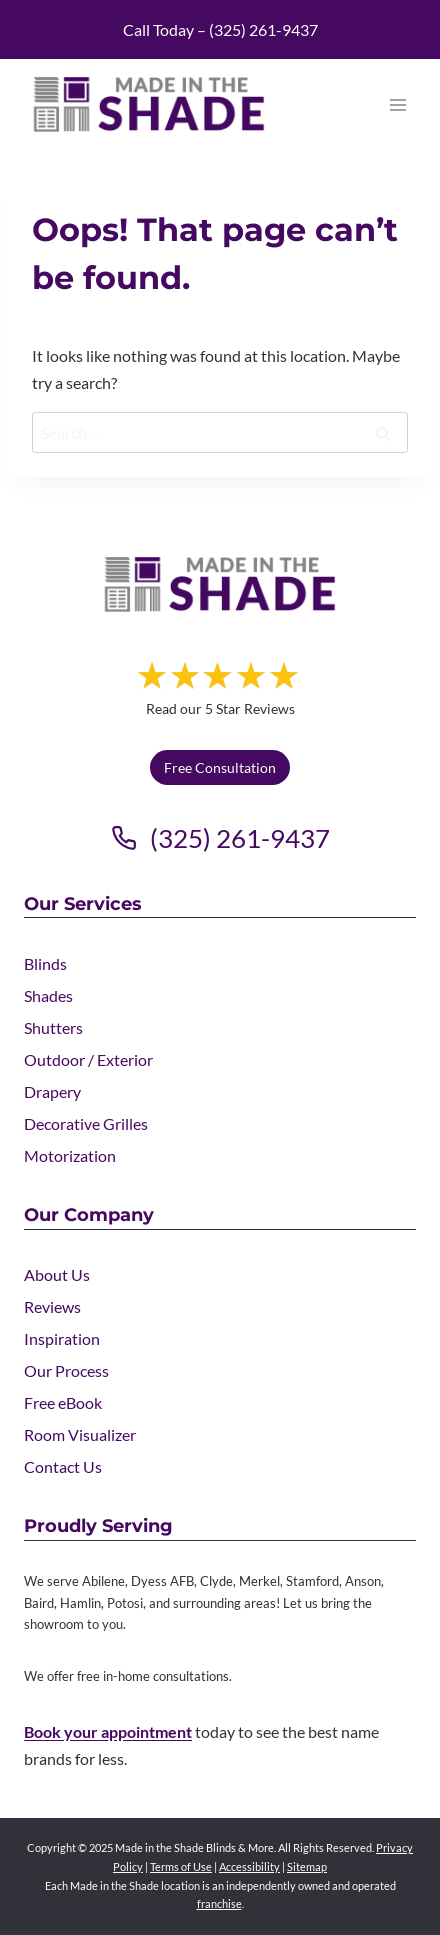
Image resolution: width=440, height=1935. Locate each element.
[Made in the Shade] (220, 584)
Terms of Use (181, 1866)
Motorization (70, 1155)
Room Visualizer (80, 1434)
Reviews (52, 1306)
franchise (219, 1903)
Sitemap (307, 1866)
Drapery (52, 1091)
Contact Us (63, 1466)
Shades (48, 995)
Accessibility (249, 1866)
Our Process (66, 1370)
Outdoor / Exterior (88, 1059)
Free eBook (63, 1402)
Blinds (45, 963)
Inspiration (62, 1338)
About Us (57, 1274)
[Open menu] (397, 104)
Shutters (53, 1027)
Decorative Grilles (86, 1123)
